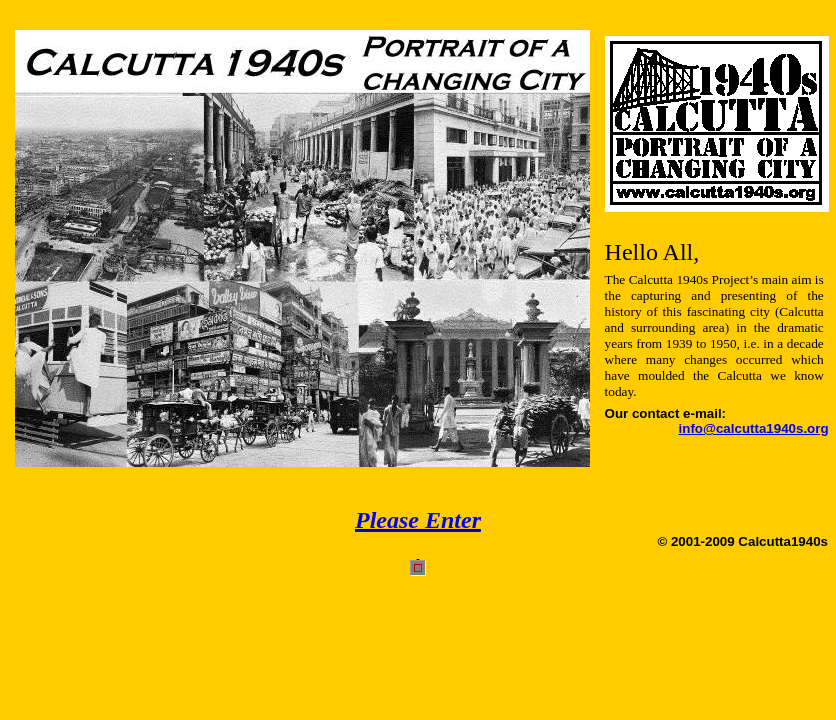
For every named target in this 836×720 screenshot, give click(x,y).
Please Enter (418, 520)
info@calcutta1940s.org (754, 428)
